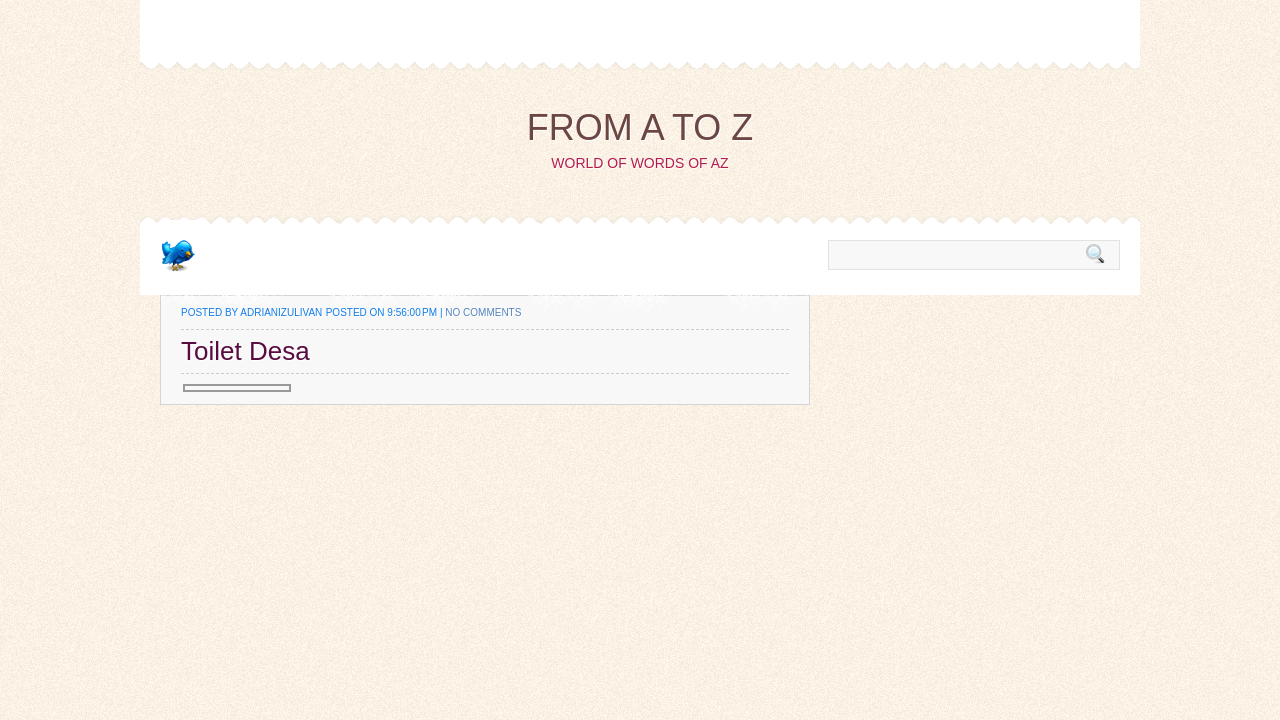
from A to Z (640, 127)
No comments (483, 312)
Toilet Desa (245, 351)
